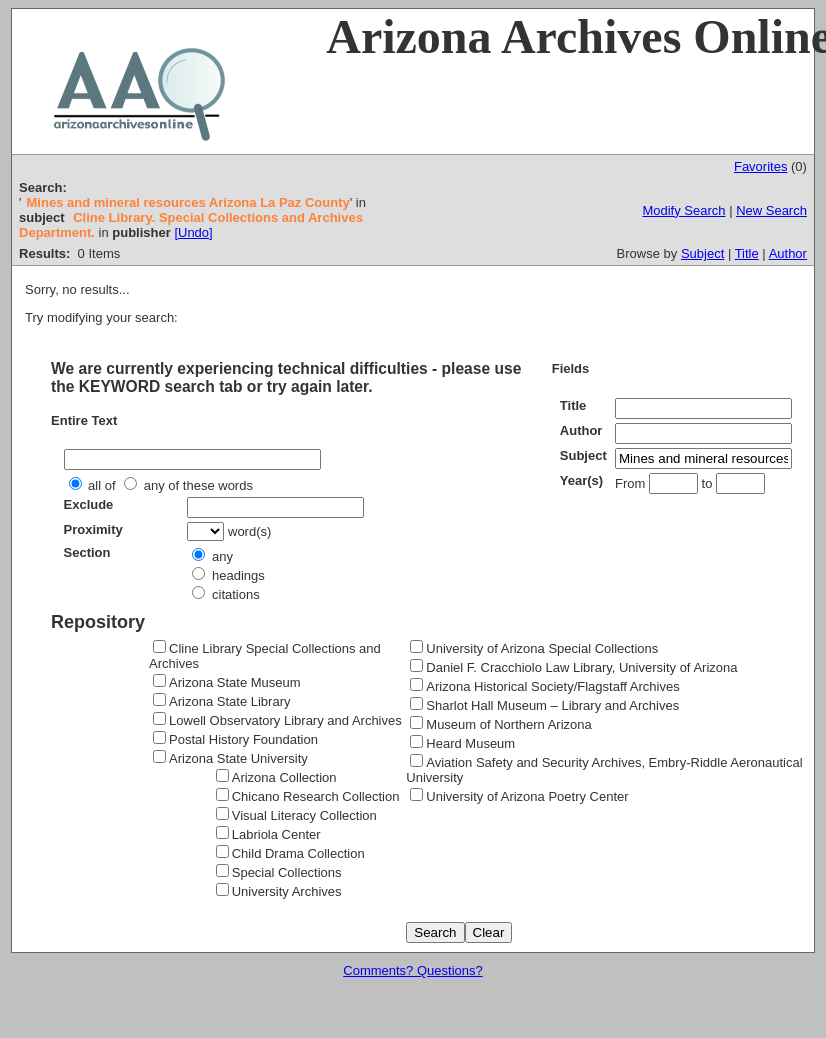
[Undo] (193, 232)
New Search (771, 210)
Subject (702, 253)
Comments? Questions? (412, 970)
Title (747, 253)
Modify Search (683, 210)
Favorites (760, 166)
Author (788, 253)
